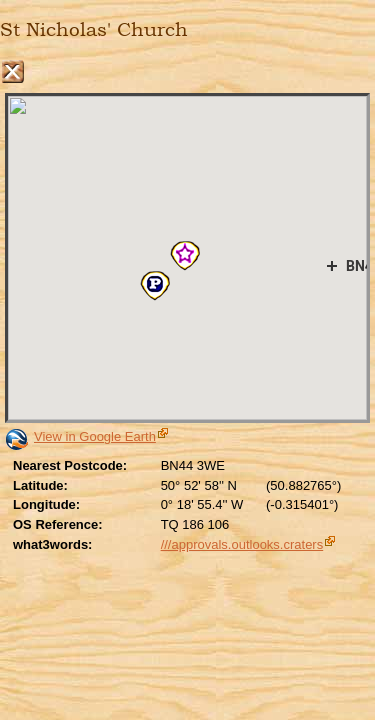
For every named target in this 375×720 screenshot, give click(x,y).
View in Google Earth (95, 436)
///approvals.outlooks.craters (242, 544)
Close (12, 71)
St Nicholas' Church (94, 30)
